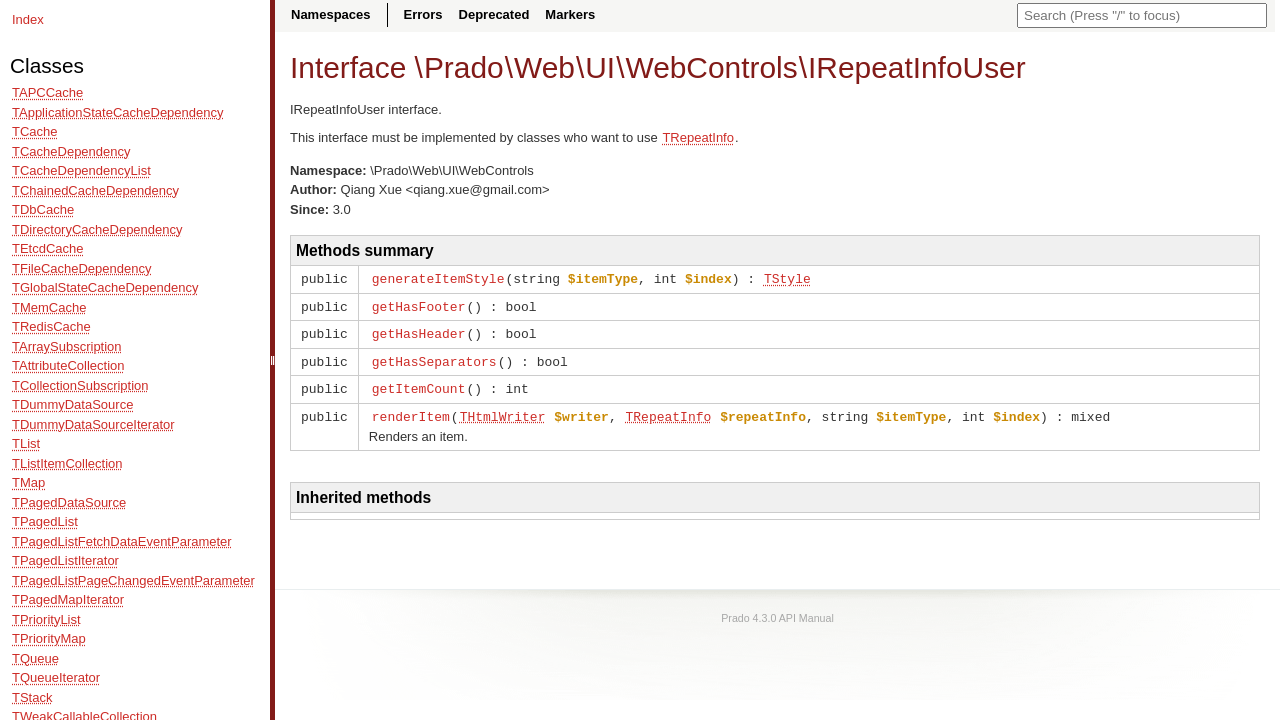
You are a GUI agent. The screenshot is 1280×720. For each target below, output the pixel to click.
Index (28, 19)
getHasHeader (419, 331)
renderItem (411, 411)
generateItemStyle (438, 278)
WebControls (711, 67)
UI (600, 67)
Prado (464, 67)
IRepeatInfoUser (917, 67)
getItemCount (419, 384)
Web (544, 67)
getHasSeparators (434, 358)
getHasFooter (419, 305)
